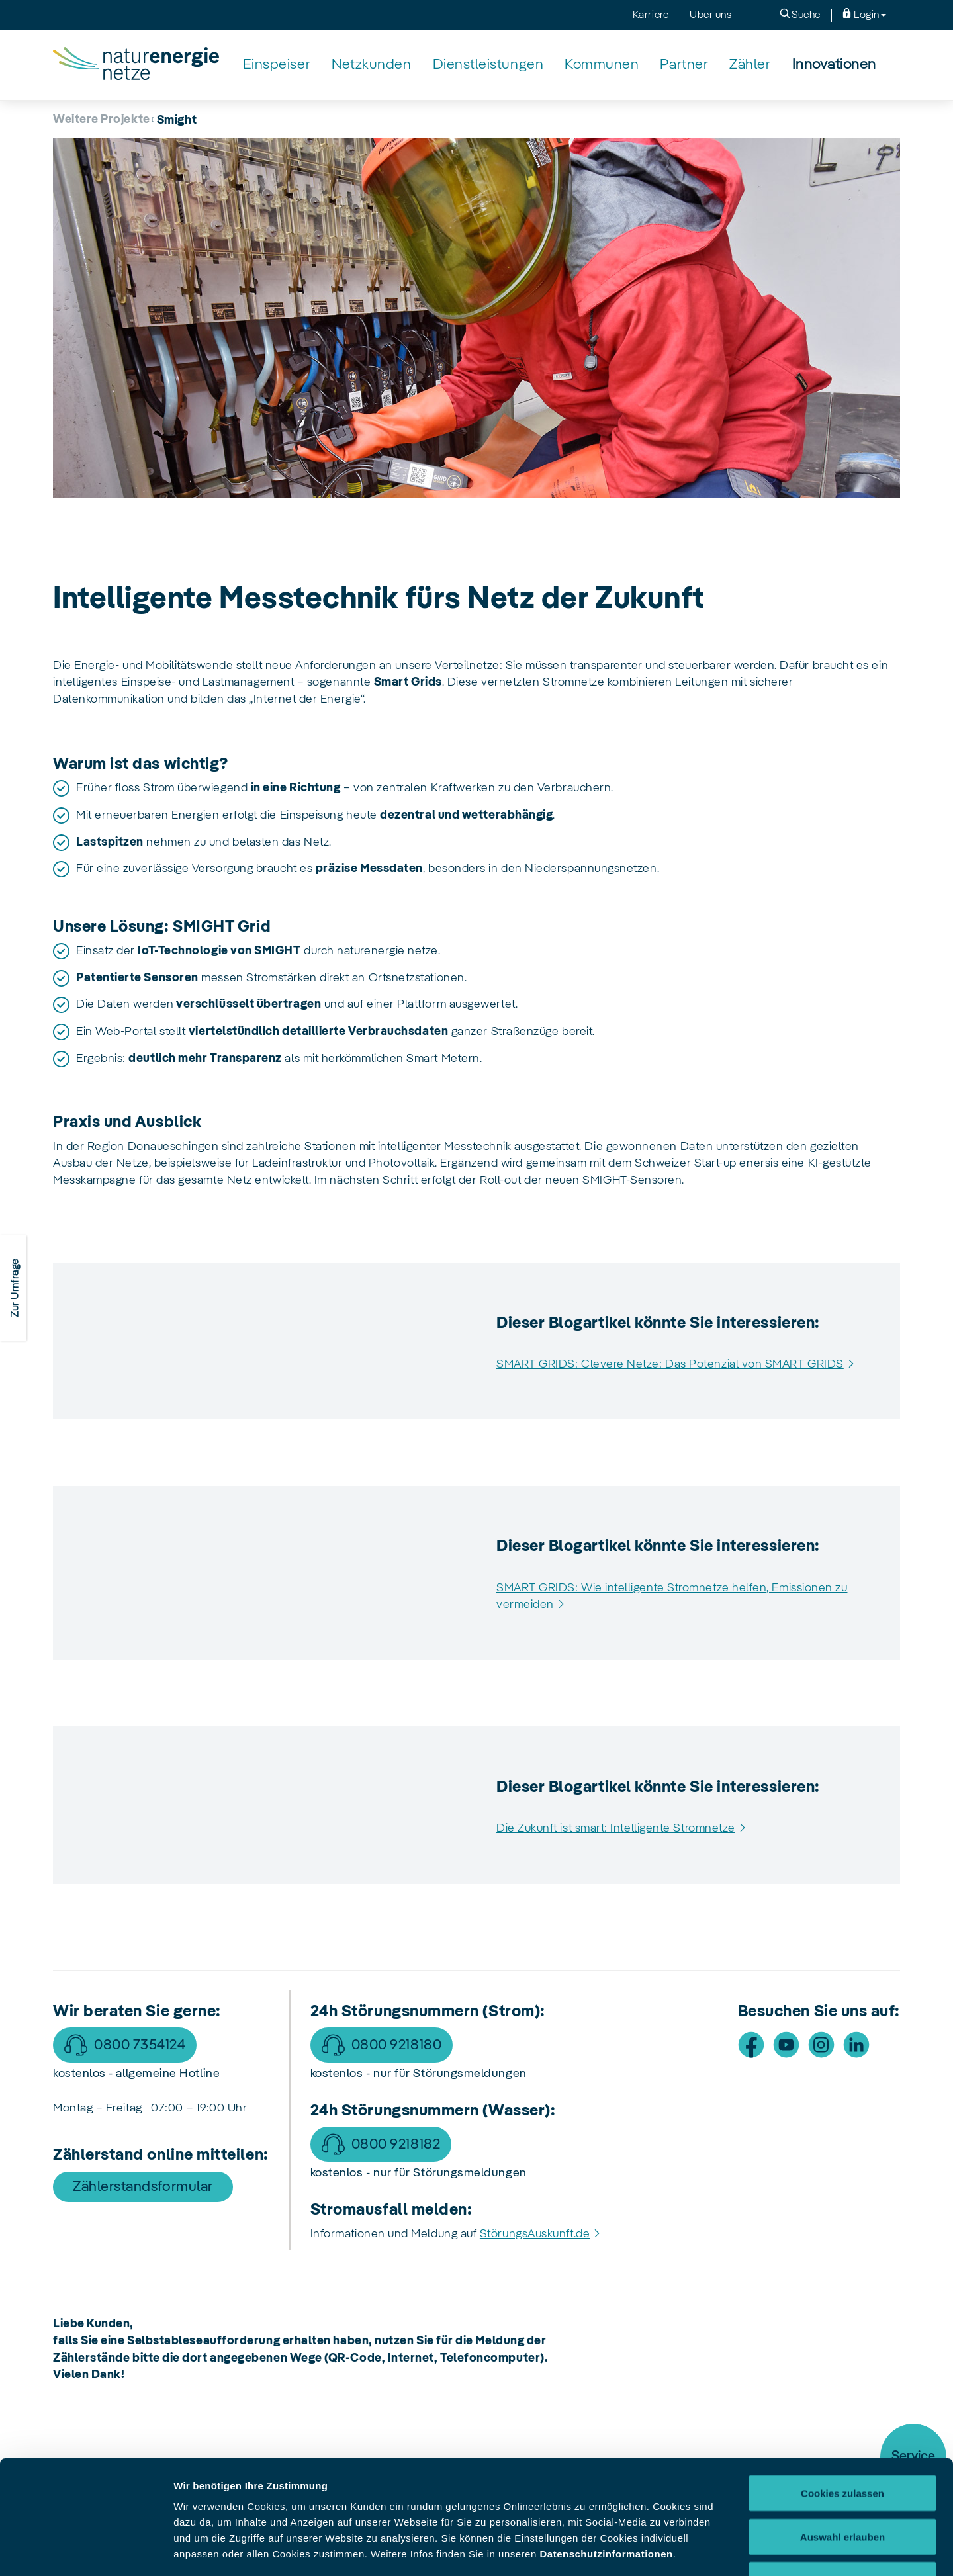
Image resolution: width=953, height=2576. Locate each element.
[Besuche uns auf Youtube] (786, 2044)
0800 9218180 (396, 2045)
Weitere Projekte (101, 120)
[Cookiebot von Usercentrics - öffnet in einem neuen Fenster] (86, 2550)
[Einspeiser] (276, 65)
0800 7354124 (139, 2045)
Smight (177, 120)
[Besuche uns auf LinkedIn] (856, 2044)
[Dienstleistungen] (488, 65)
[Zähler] (750, 65)
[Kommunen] (601, 65)
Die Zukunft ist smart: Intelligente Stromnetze (615, 1828)
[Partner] (684, 65)
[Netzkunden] (371, 65)
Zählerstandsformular (143, 2187)
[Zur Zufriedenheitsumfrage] (13, 1288)
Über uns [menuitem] (710, 15)
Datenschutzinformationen (605, 2447)
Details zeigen (703, 2549)
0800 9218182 (395, 2144)
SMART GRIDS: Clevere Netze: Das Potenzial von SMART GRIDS (670, 1364)
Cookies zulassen (842, 2386)
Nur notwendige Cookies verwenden (842, 2481)
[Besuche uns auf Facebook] (751, 2044)
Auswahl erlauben (842, 2430)
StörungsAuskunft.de (535, 2234)
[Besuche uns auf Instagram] (821, 2044)
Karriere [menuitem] (650, 15)
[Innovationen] (834, 65)
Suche (800, 14)
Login (864, 14)
